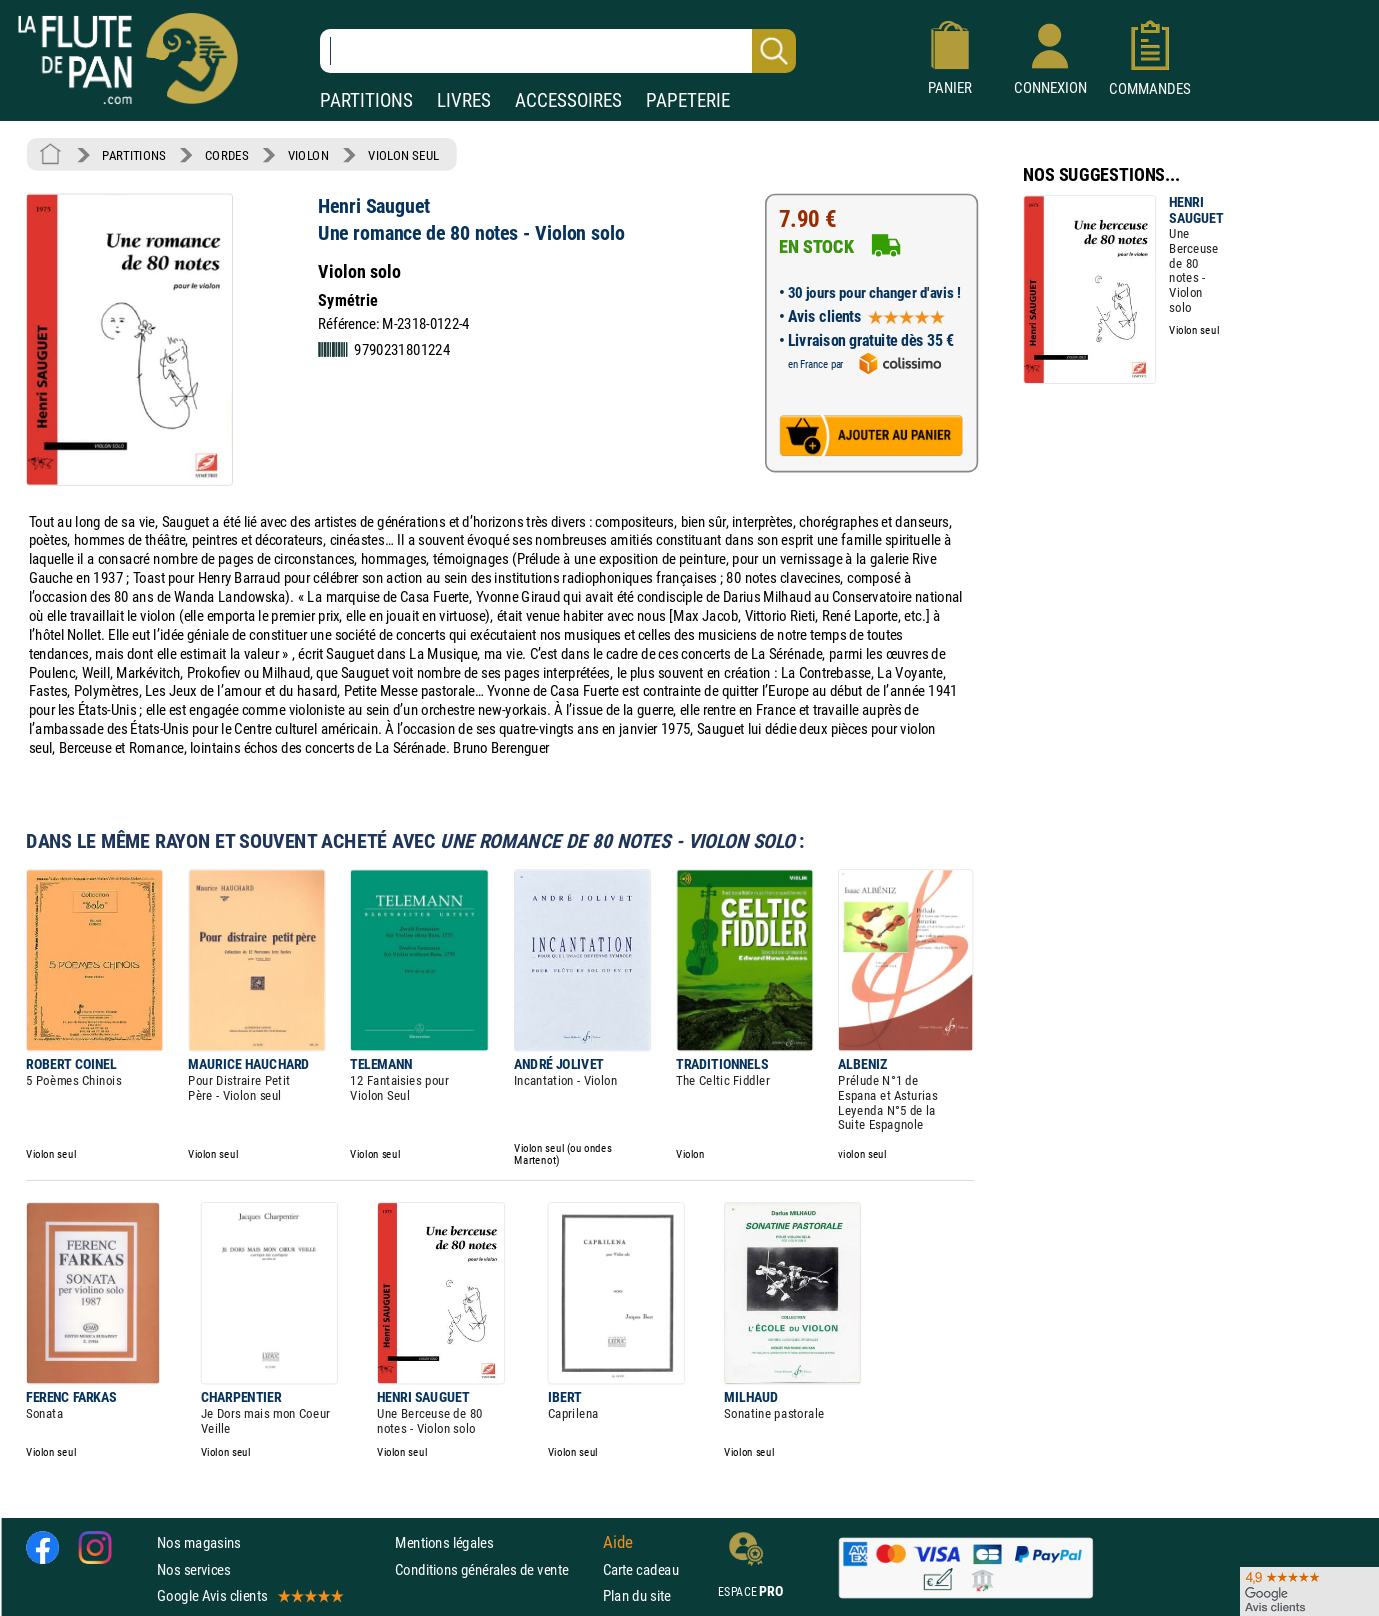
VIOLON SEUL (403, 155)
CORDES (226, 155)
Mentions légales (444, 1542)
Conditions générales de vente (494, 1569)
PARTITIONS (366, 100)
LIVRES (464, 100)
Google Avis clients (249, 1595)
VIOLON (308, 155)
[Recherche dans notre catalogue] (558, 51)
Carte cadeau (641, 1569)
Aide (618, 1543)
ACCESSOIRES (568, 100)
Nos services (193, 1569)
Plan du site (637, 1595)
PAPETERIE (688, 100)
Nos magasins (199, 1542)
